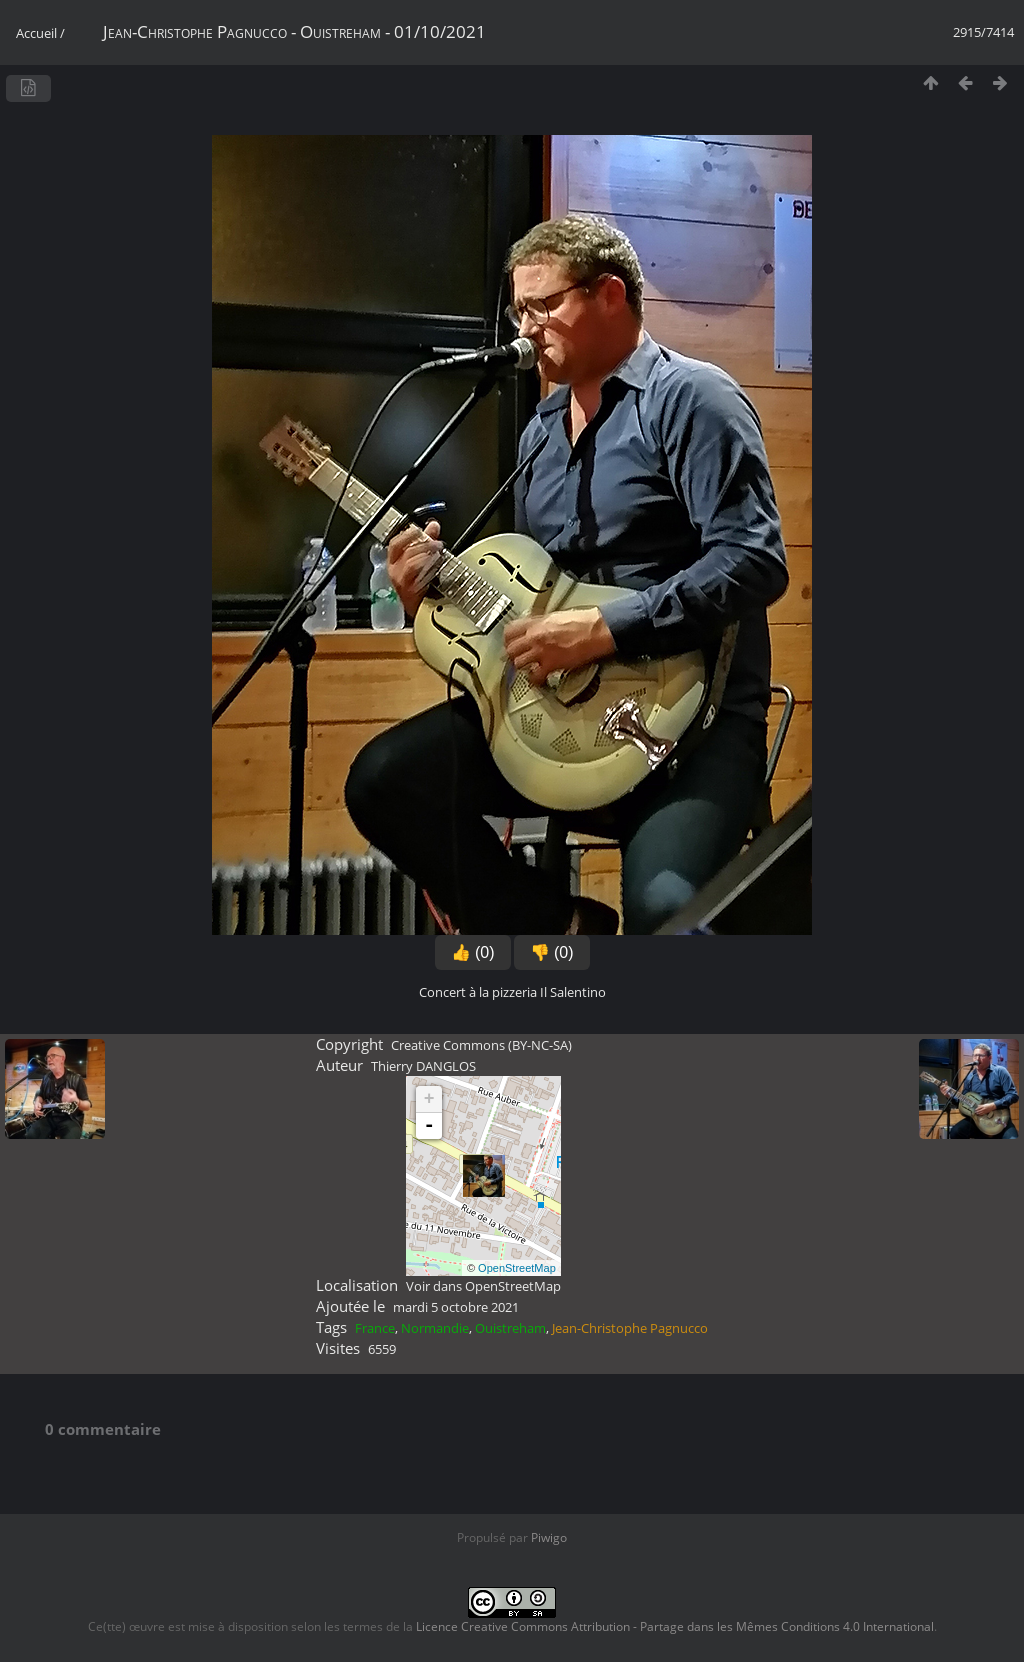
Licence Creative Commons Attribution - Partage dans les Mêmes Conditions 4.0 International (675, 1626)
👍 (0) (473, 952)
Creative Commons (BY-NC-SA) (481, 1045)
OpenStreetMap (517, 1268)
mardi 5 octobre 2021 (456, 1307)
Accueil (36, 33)
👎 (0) (552, 952)
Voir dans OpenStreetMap (483, 1286)
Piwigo (549, 1537)
